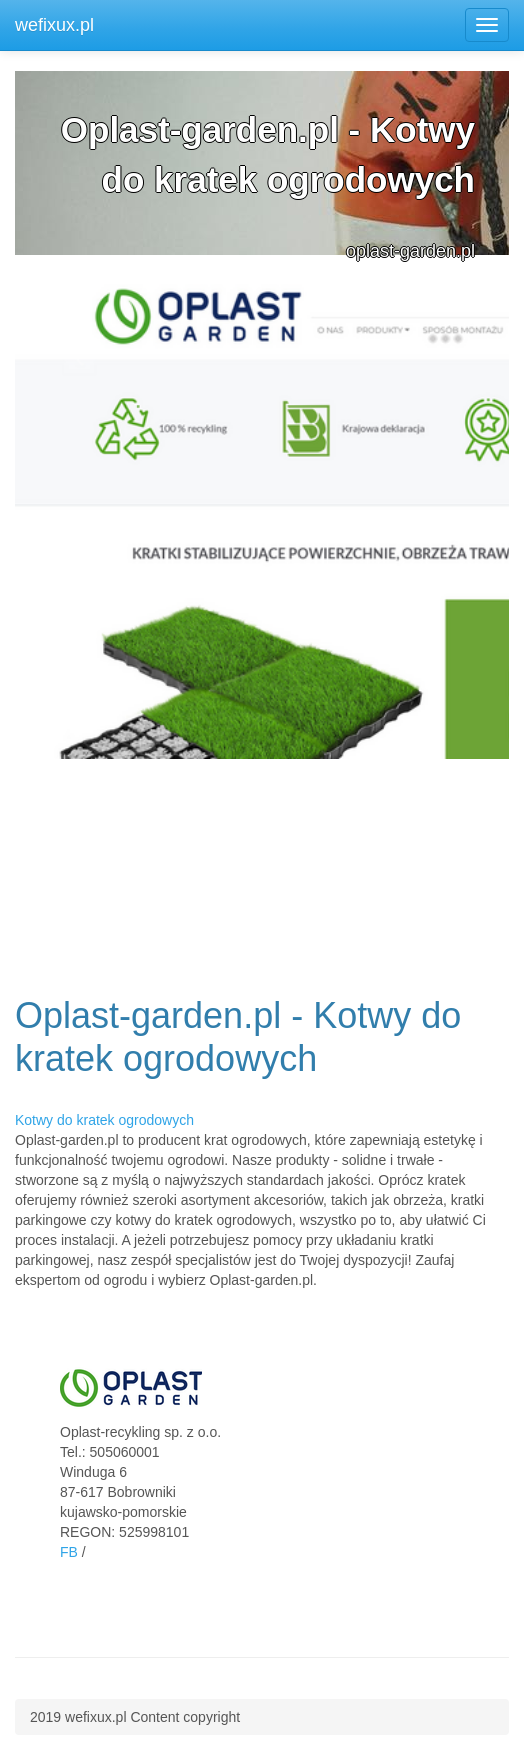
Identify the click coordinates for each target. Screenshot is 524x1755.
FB (69, 1552)
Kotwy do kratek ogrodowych (104, 1120)
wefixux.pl (54, 25)
